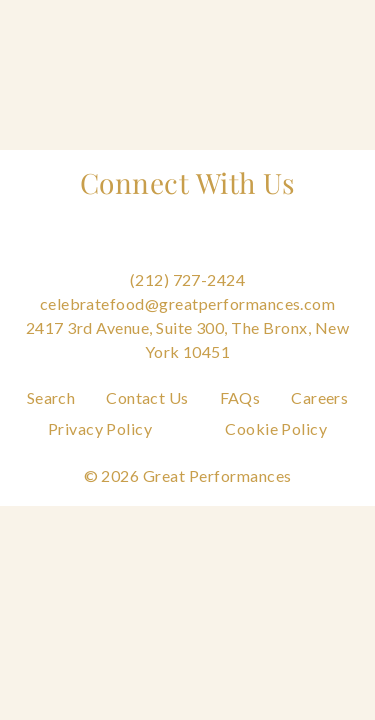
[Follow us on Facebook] (73, 255)
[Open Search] (259, 27)
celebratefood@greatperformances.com (188, 303)
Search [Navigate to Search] (51, 397)
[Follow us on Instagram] (130, 255)
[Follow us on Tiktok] (302, 255)
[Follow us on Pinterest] (188, 255)
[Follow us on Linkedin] (245, 255)
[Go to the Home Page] (69, 24)
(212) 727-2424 (188, 279)
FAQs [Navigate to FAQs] (240, 397)
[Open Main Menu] (325, 27)
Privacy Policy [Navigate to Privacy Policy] (100, 428)
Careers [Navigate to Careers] (319, 397)
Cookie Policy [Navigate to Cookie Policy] (276, 428)
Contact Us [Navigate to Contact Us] (147, 397)
